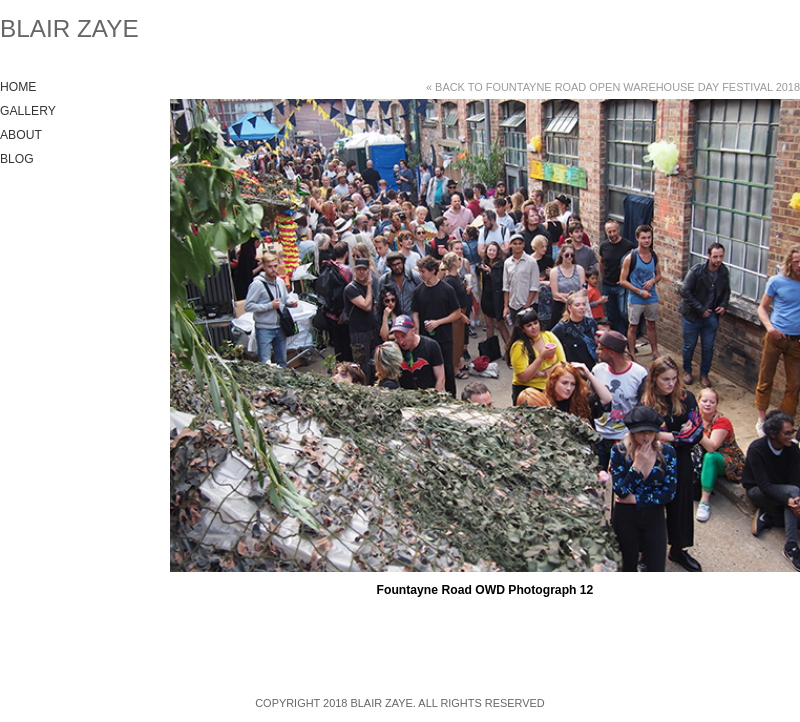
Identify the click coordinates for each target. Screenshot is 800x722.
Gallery (28, 111)
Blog (17, 159)
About (21, 135)
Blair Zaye (69, 28)
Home (18, 87)
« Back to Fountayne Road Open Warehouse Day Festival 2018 (613, 87)
